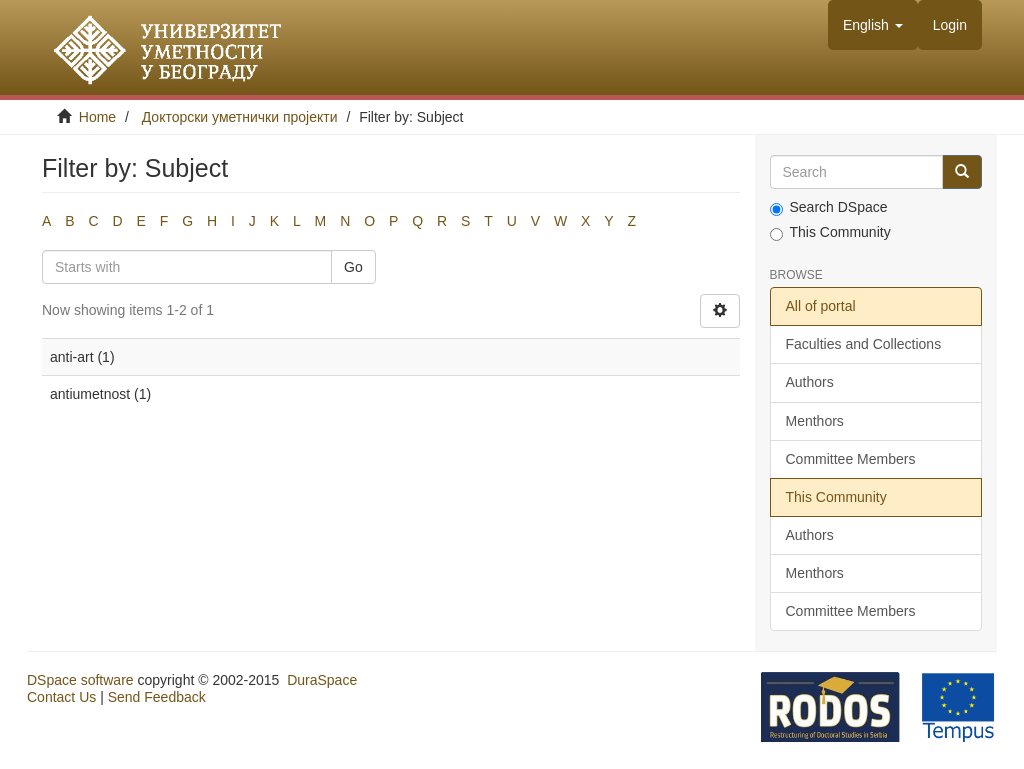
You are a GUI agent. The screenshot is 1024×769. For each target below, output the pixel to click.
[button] (873, 25)
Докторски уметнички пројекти (240, 117)
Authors (810, 382)
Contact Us (61, 697)
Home (97, 117)
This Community (830, 232)
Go (353, 267)
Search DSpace (829, 207)
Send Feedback (157, 697)
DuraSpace (322, 680)
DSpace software (80, 680)
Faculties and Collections (864, 344)
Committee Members (851, 459)
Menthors (815, 421)
